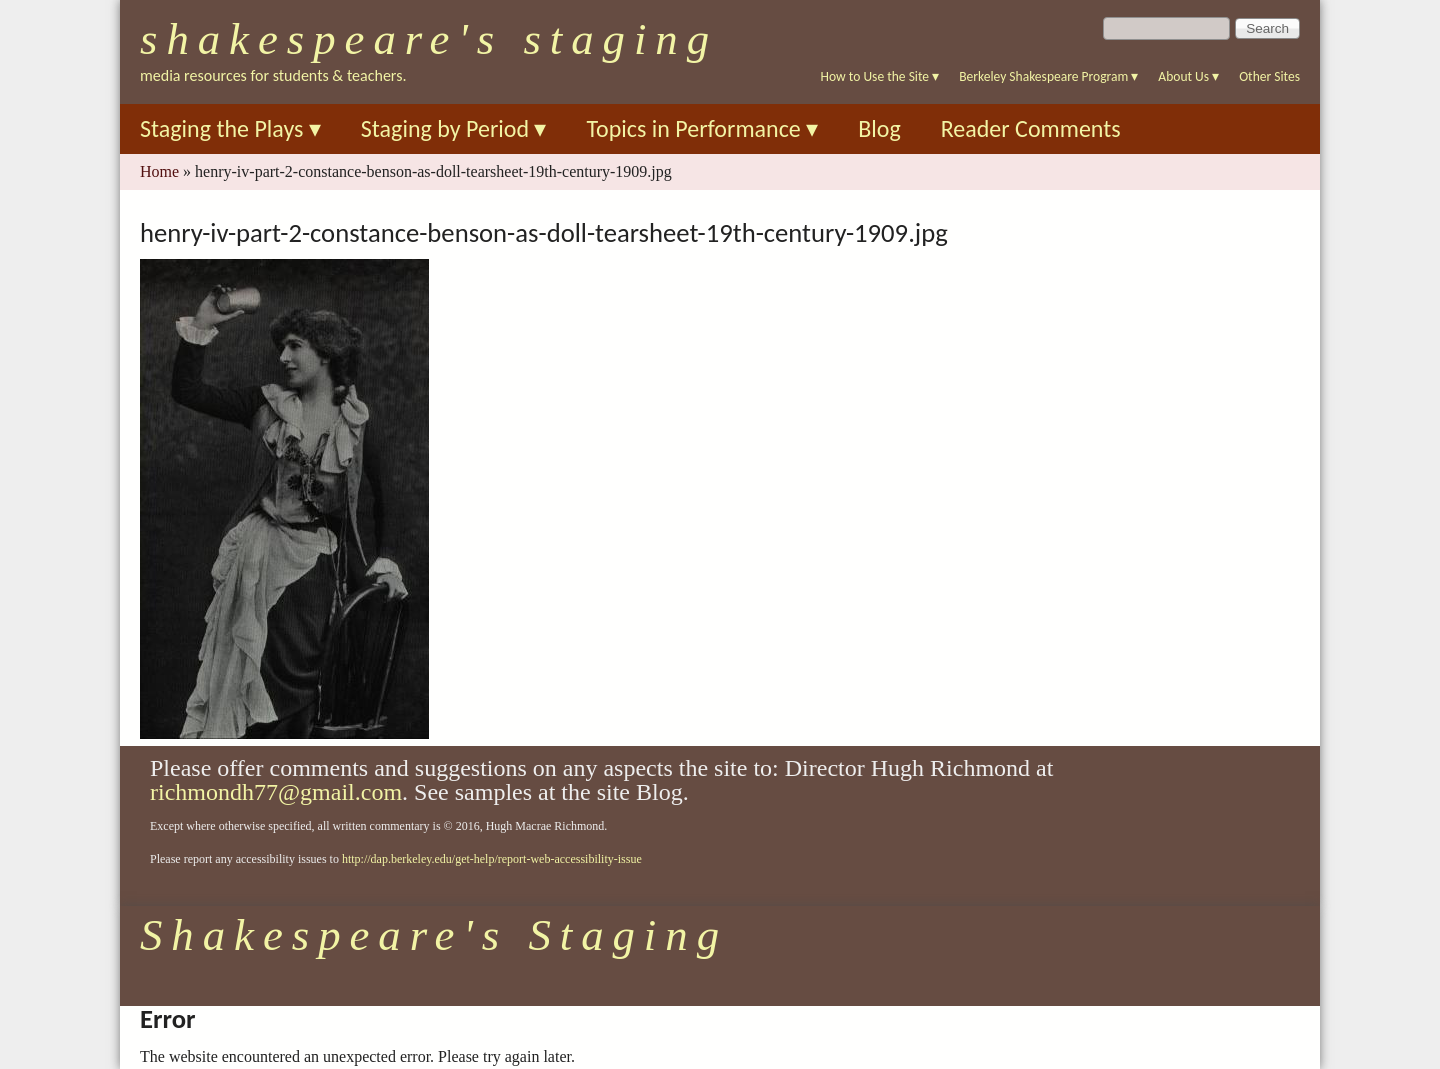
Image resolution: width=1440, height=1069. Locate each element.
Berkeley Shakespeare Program (1048, 76)
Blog (879, 128)
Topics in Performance (702, 128)
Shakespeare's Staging (429, 39)
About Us (1188, 76)
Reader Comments (1031, 128)
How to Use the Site (880, 76)
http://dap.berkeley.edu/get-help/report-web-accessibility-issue (492, 859)
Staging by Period (454, 128)
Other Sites (1269, 76)
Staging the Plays (230, 128)
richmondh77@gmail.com (276, 792)
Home (159, 171)
